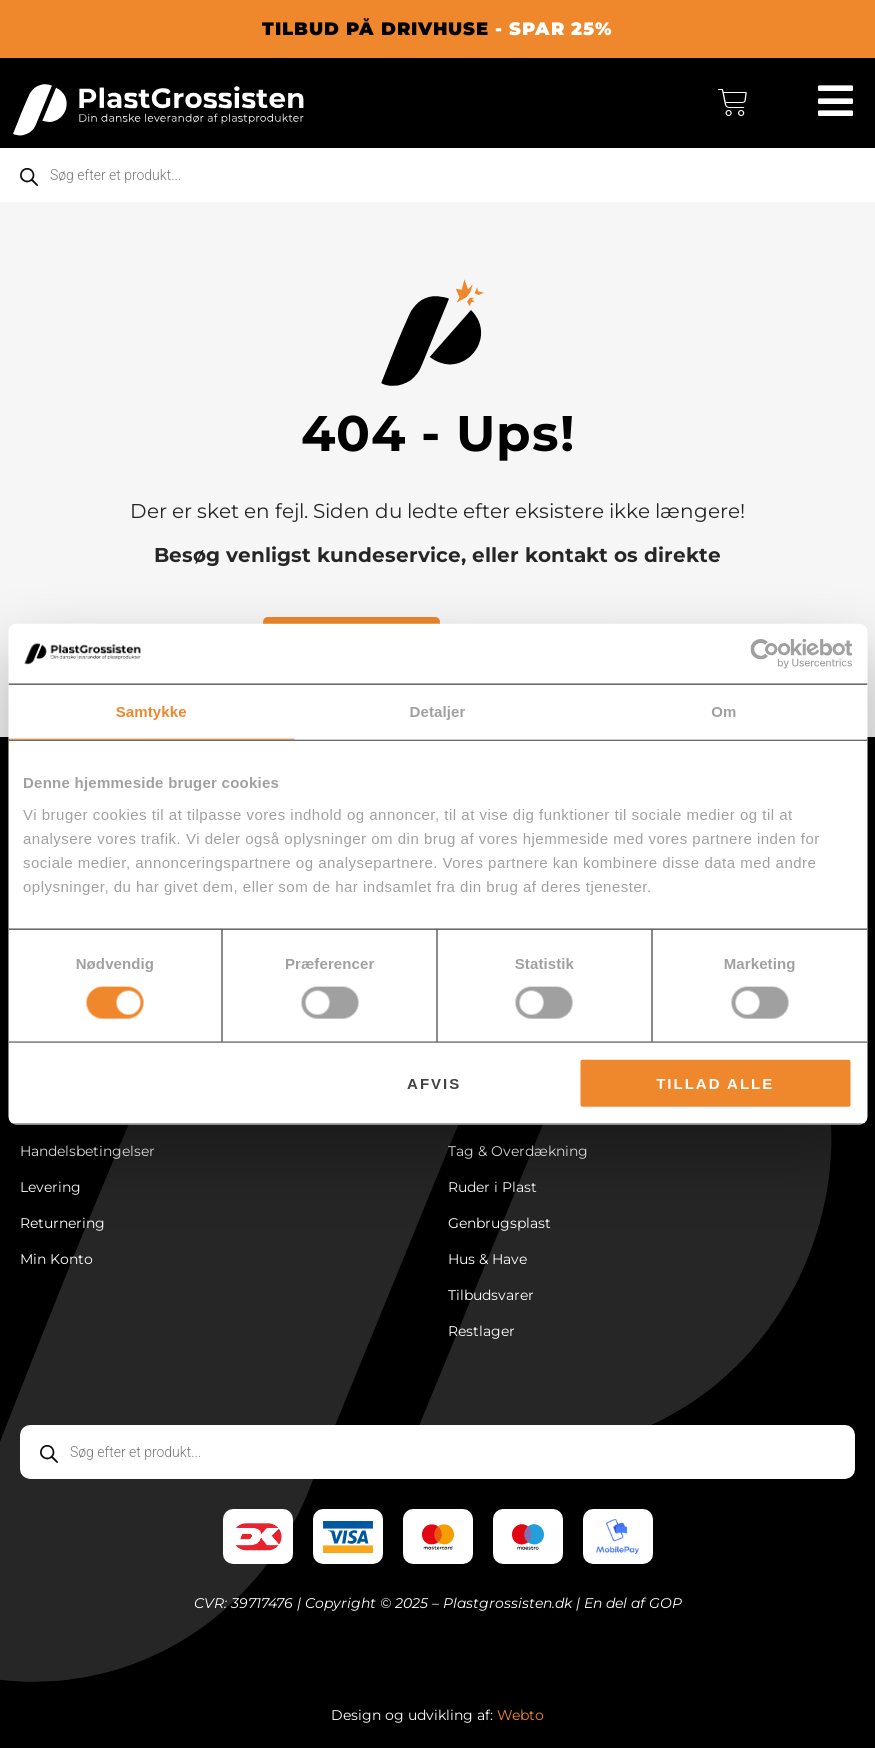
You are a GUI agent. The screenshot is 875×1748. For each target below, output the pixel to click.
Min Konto (56, 1259)
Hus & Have (487, 1259)
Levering (50, 1187)
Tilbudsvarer (491, 1295)
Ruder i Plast (492, 1187)
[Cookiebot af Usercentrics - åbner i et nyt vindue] (764, 654)
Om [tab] (723, 711)
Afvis (434, 1082)
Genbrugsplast (499, 1223)
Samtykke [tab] (151, 711)
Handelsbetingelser (87, 1151)
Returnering (62, 1223)
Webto (520, 1715)
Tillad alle (715, 1082)
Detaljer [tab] (438, 711)
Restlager (481, 1331)
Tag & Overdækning (518, 1151)
